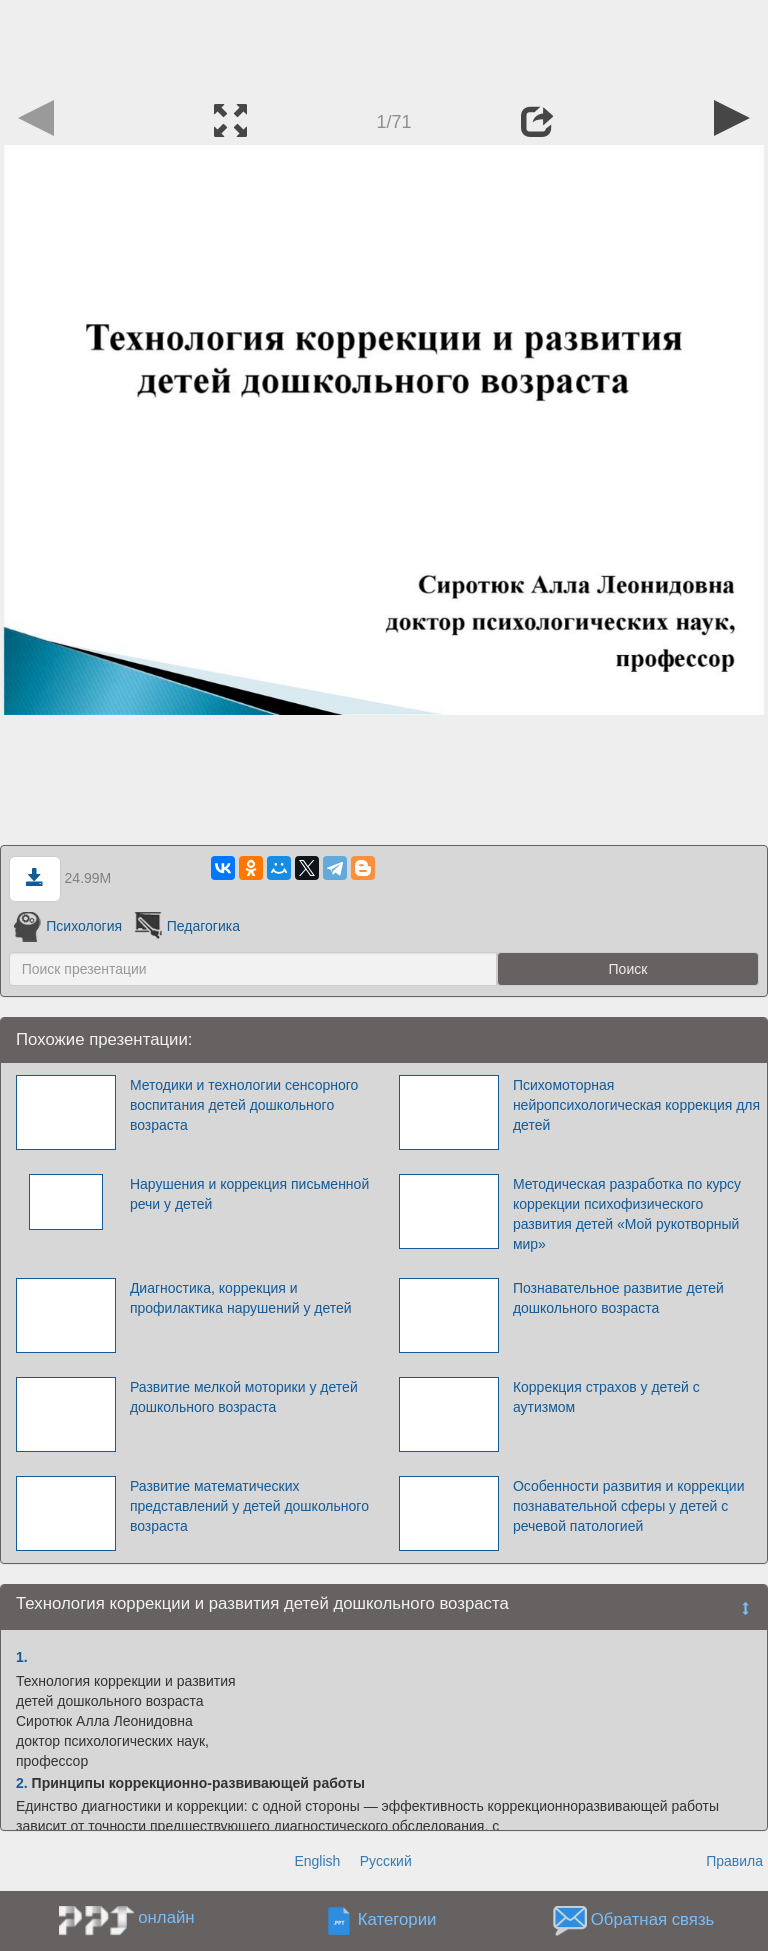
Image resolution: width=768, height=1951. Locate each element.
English (317, 1861)
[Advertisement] (384, 45)
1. (22, 1657)
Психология (68, 926)
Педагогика (185, 926)
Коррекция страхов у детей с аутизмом (606, 1397)
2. (22, 1783)
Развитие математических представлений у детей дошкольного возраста (249, 1506)
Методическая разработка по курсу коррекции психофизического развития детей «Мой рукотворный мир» (627, 1214)
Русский (386, 1861)
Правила (734, 1861)
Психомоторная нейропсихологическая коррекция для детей (636, 1105)
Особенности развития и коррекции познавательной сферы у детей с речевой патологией (629, 1506)
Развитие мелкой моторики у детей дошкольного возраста (244, 1397)
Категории (397, 1920)
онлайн (166, 1917)
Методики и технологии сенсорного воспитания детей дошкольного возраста (244, 1105)
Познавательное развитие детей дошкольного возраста (618, 1298)
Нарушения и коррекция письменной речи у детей (249, 1194)
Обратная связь (653, 1920)
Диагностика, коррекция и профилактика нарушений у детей (241, 1298)
